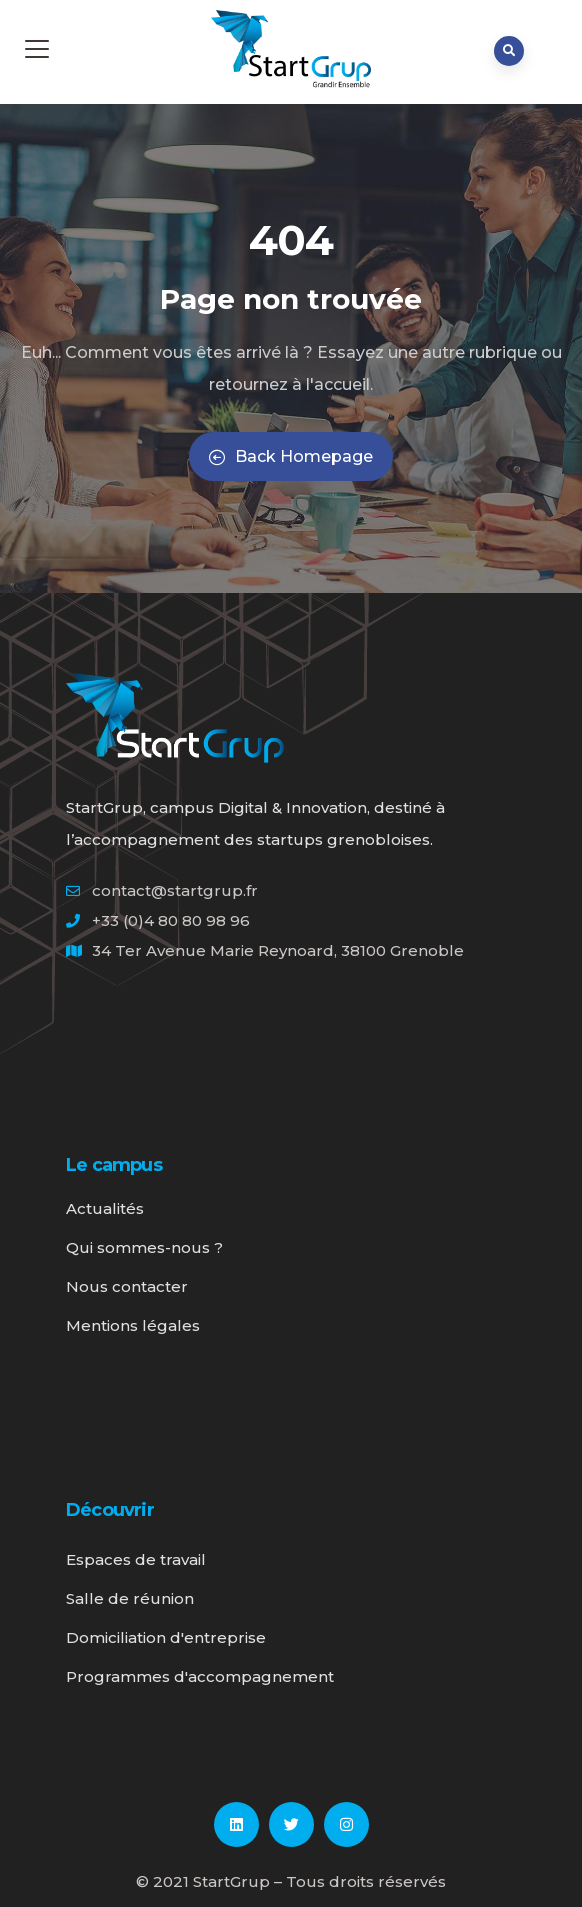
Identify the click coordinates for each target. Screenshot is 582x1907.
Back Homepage (291, 456)
